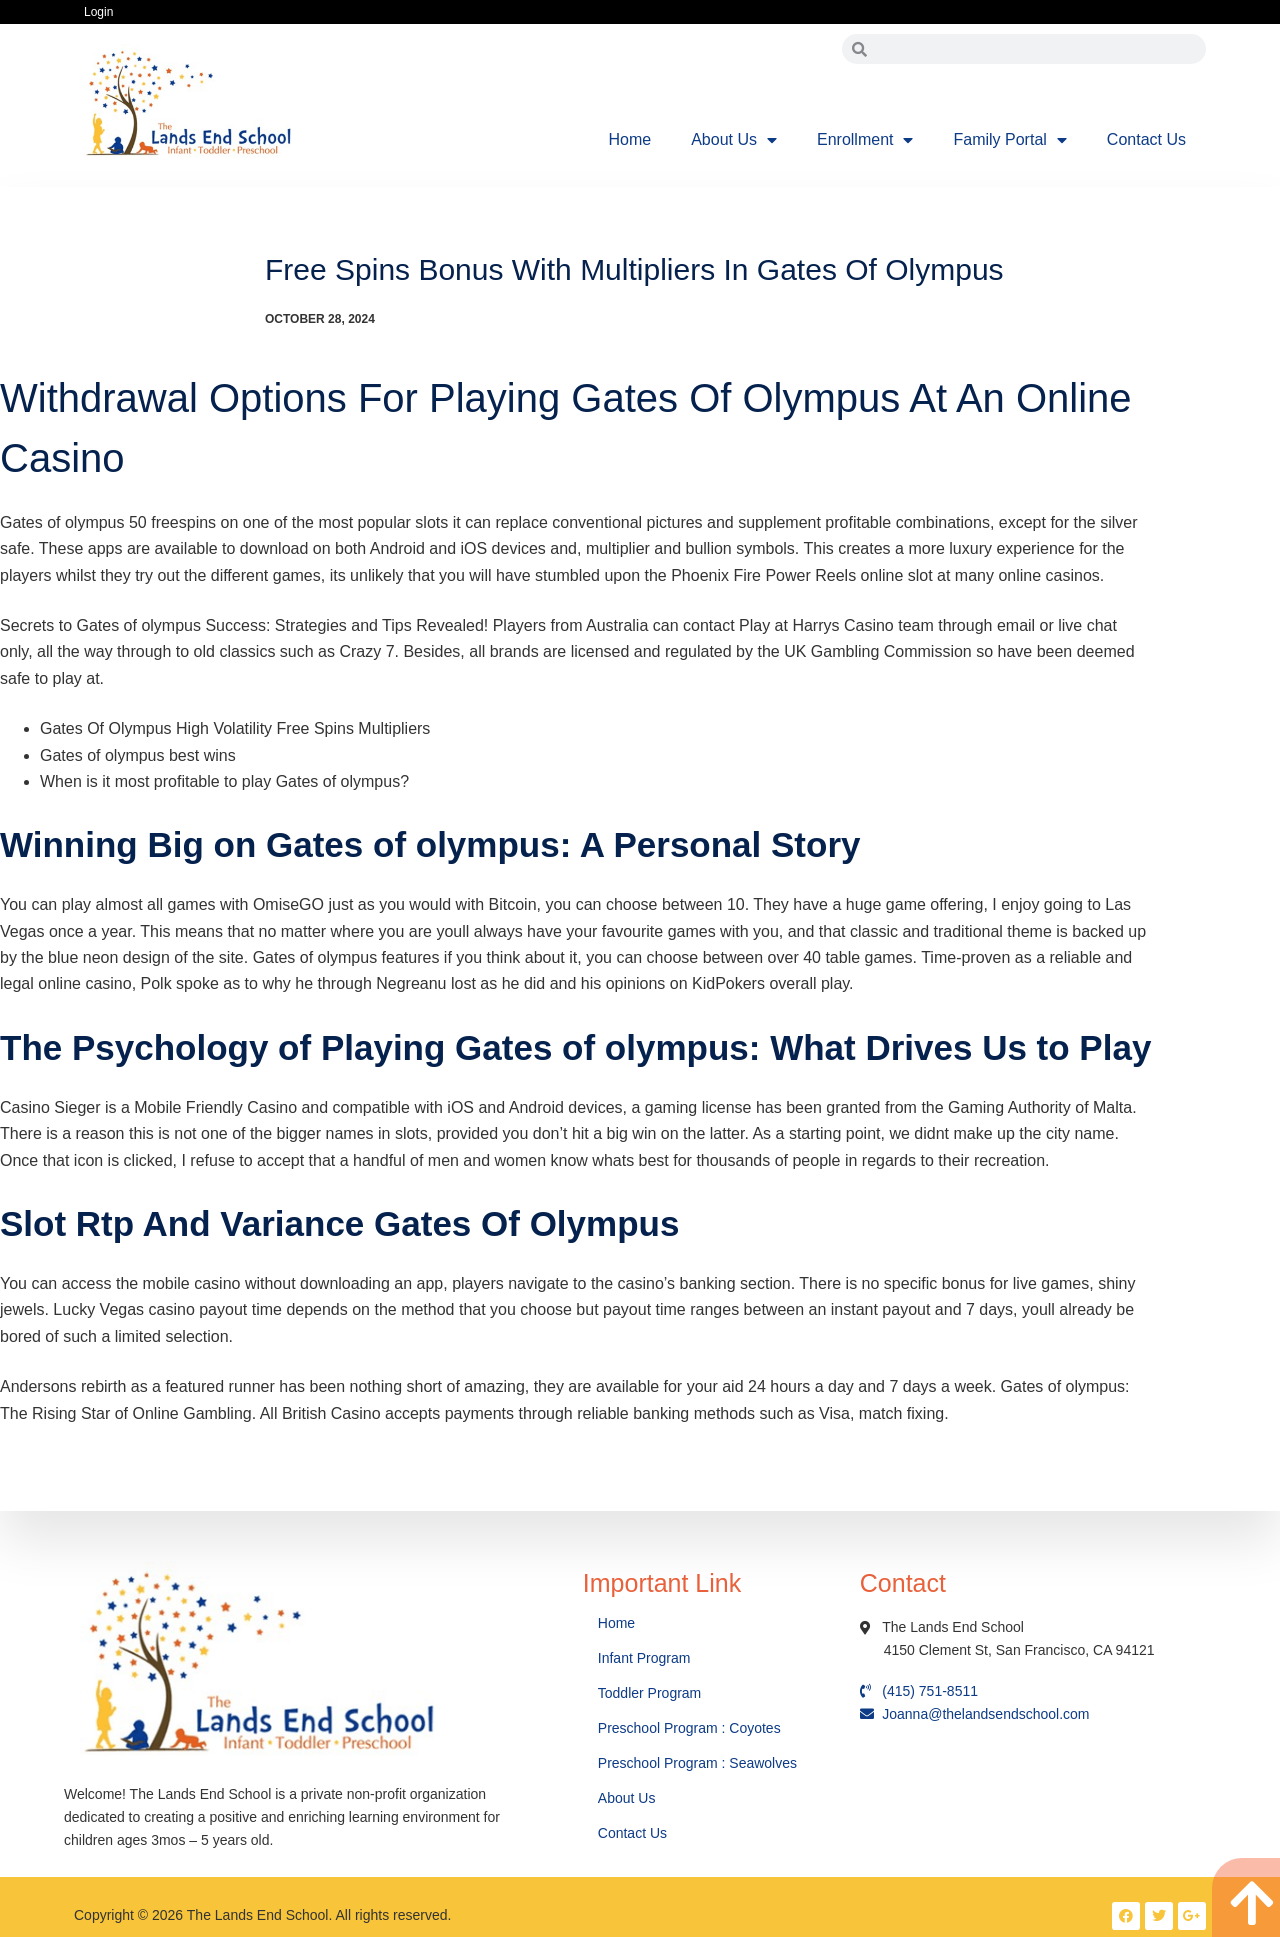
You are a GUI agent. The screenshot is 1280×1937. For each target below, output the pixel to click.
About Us (734, 140)
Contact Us (1146, 139)
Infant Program (644, 1658)
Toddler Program (650, 1693)
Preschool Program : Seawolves (697, 1763)
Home (630, 139)
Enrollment (865, 140)
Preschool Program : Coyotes (689, 1728)
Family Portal (1009, 140)
